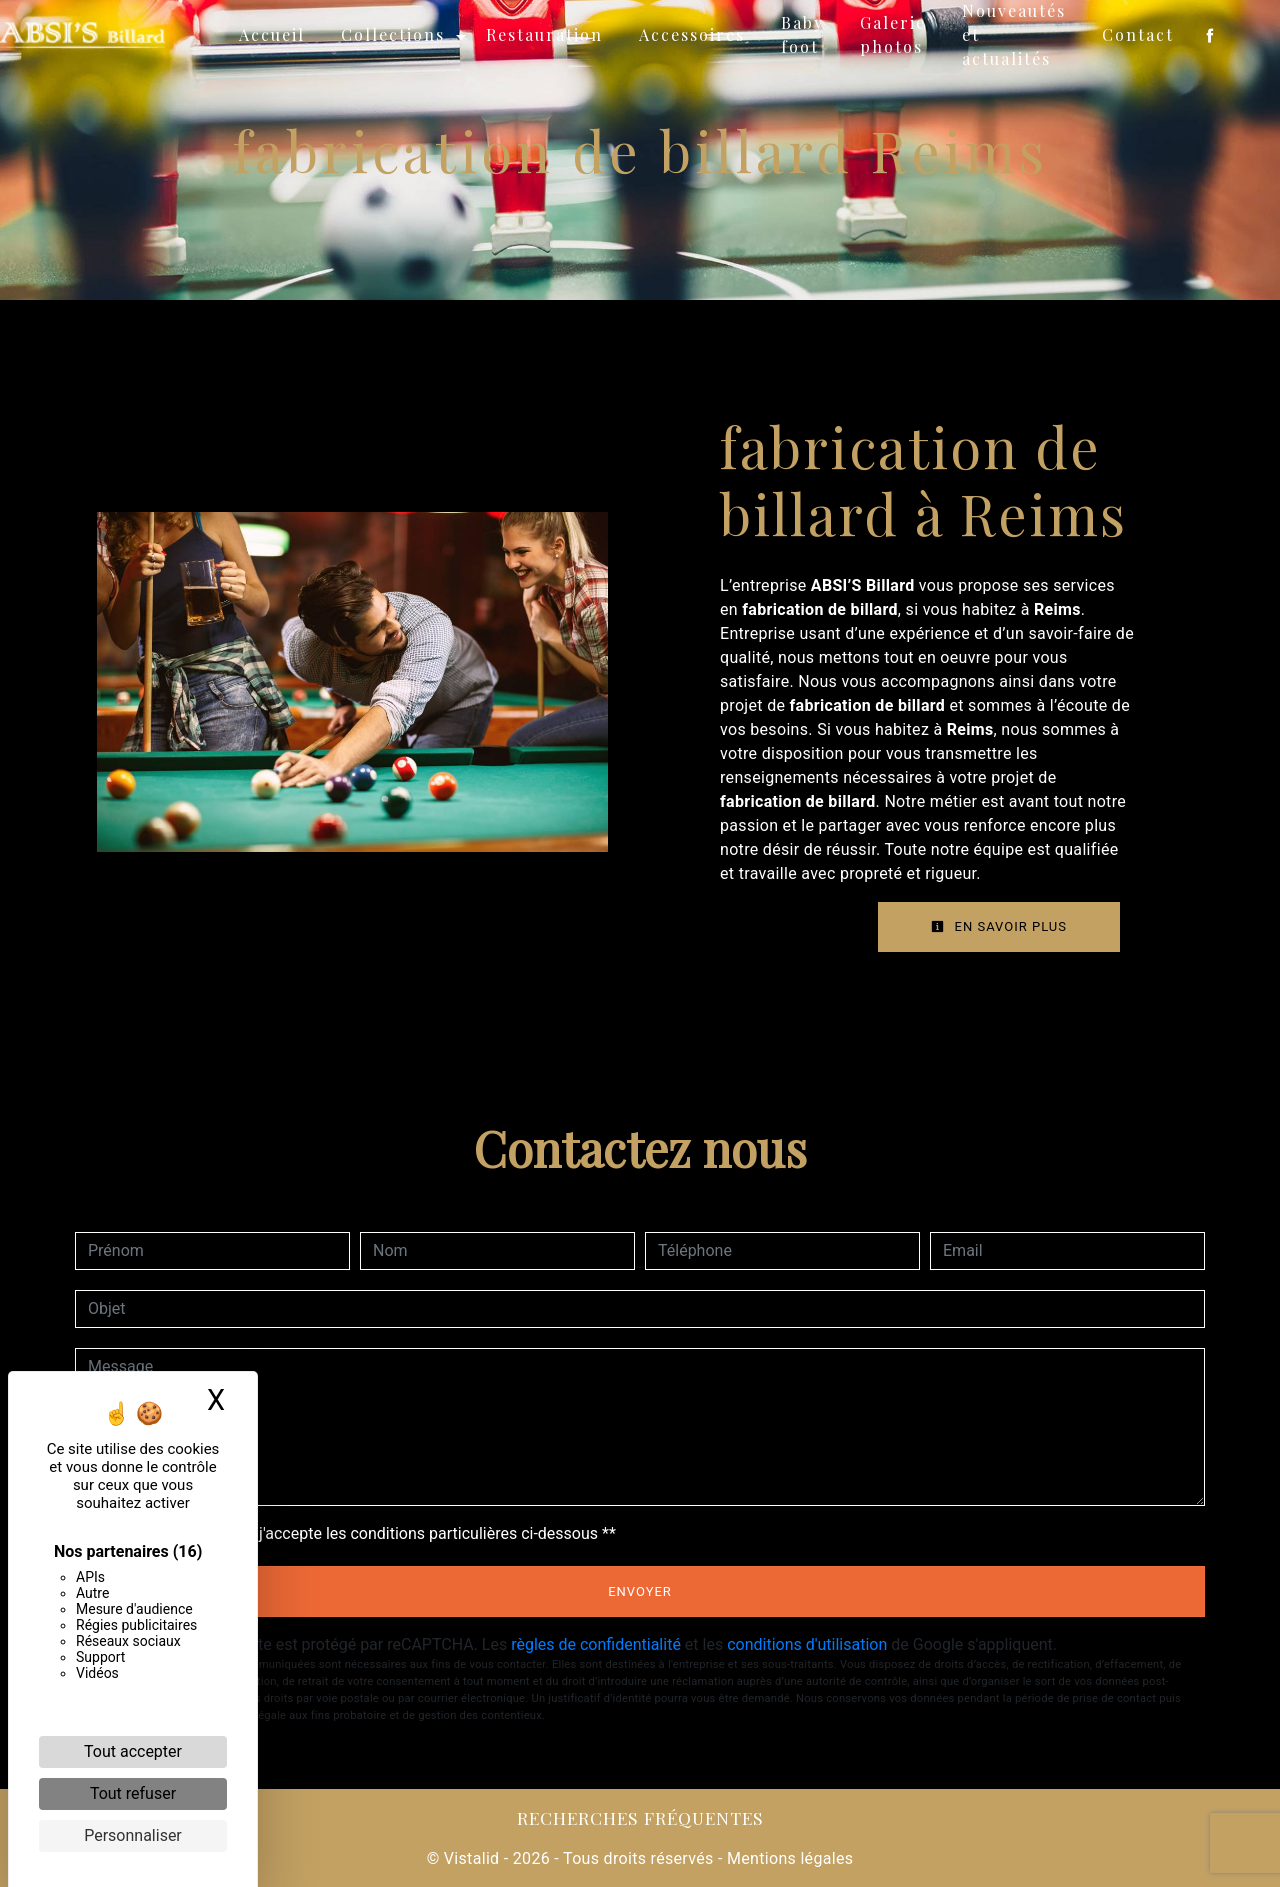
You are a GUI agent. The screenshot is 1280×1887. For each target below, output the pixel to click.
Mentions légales (788, 1858)
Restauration (544, 34)
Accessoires (692, 34)
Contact (1138, 34)
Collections (393, 34)
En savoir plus (999, 926)
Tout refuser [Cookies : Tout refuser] (133, 1793)
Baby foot (802, 34)
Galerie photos (893, 34)
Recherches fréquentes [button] (640, 1817)
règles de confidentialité (596, 1644)
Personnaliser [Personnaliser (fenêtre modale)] (133, 1835)
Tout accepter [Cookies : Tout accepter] (133, 1751)
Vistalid (472, 1858)
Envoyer (640, 1591)
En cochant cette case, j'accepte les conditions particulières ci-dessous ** (355, 1533)
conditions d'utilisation (807, 1644)
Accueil (272, 34)
